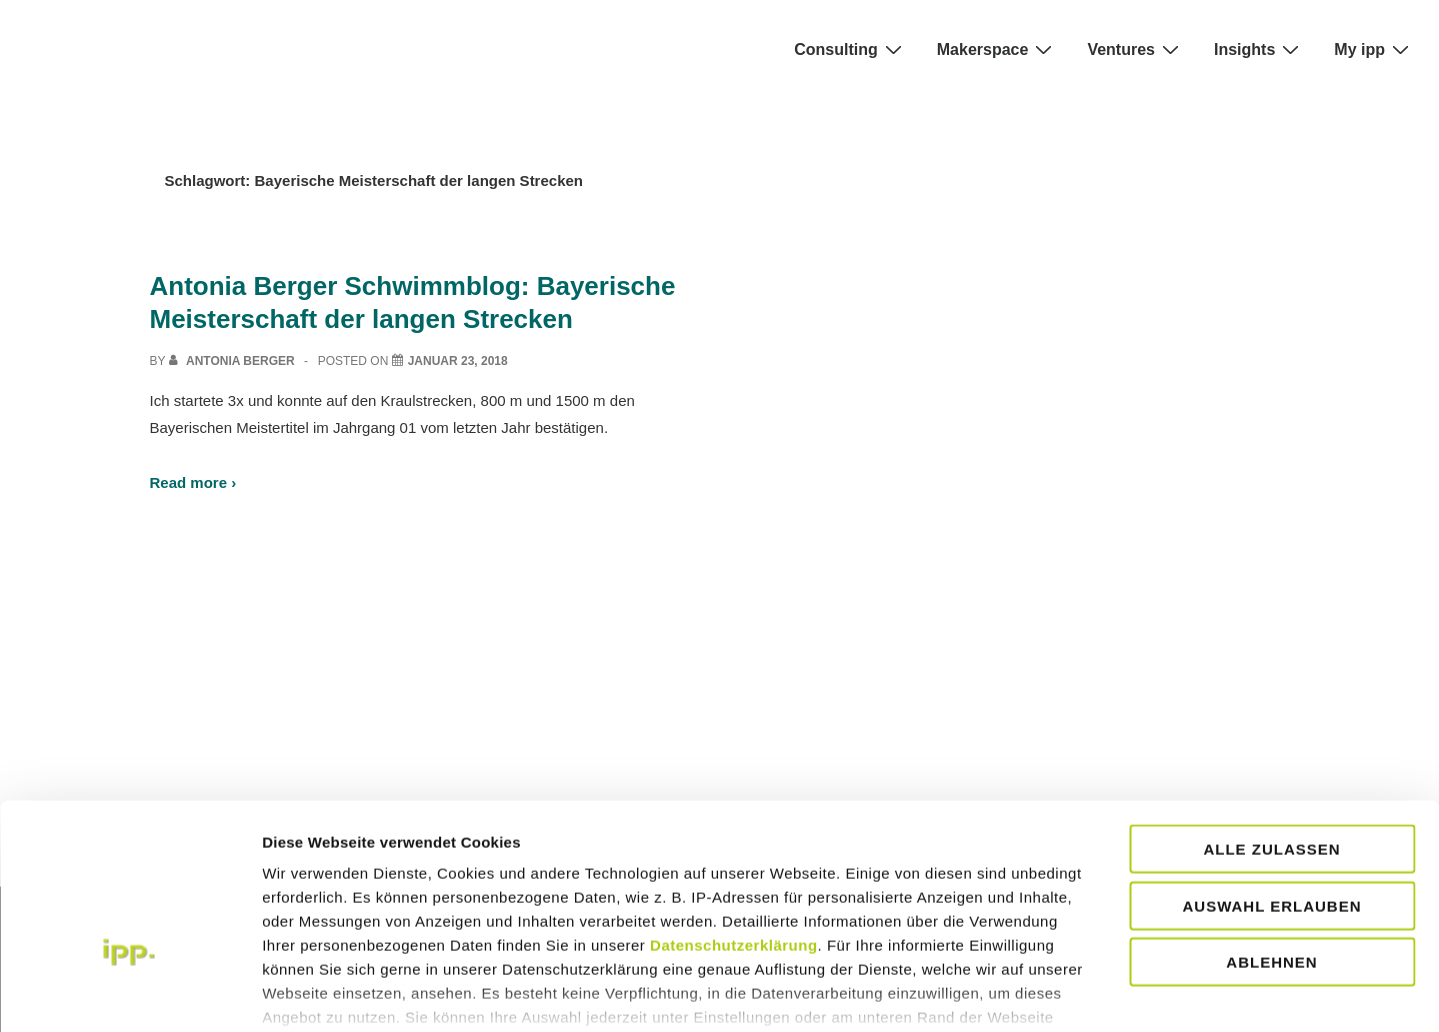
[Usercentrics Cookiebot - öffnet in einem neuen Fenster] (129, 993)
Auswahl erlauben (1271, 778)
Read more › (193, 482)
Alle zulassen (1271, 722)
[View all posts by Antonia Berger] (233, 361)
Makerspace (997, 49)
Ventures (1135, 49)
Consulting (850, 49)
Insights (1259, 49)
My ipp (1374, 49)
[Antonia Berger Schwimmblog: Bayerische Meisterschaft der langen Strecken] (458, 361)
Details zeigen (1210, 992)
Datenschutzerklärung (734, 818)
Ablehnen (1271, 835)
